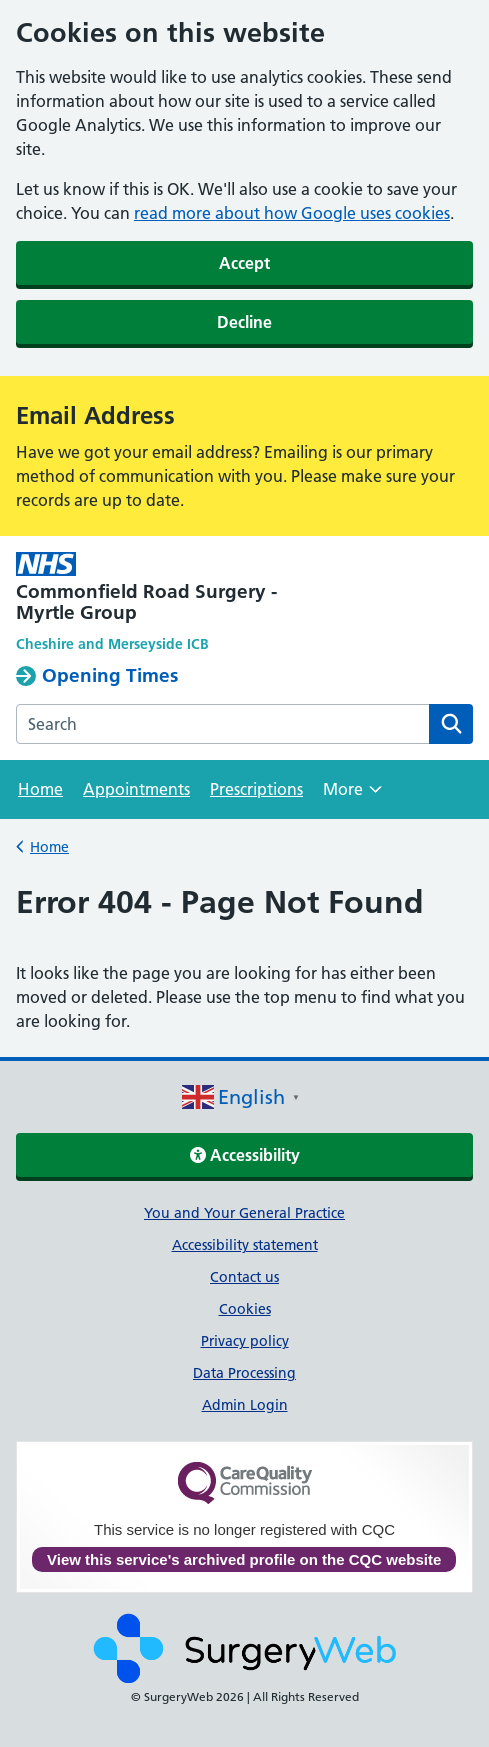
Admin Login (245, 1405)
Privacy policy (245, 1341)
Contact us (244, 1277)
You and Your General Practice (244, 1213)
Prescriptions (256, 789)
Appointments (136, 789)
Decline (244, 322)
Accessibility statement (245, 1245)
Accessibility (245, 1155)
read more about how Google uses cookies (292, 213)
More (352, 795)
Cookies (245, 1309)
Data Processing (244, 1373)
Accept (244, 263)
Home (40, 789)
